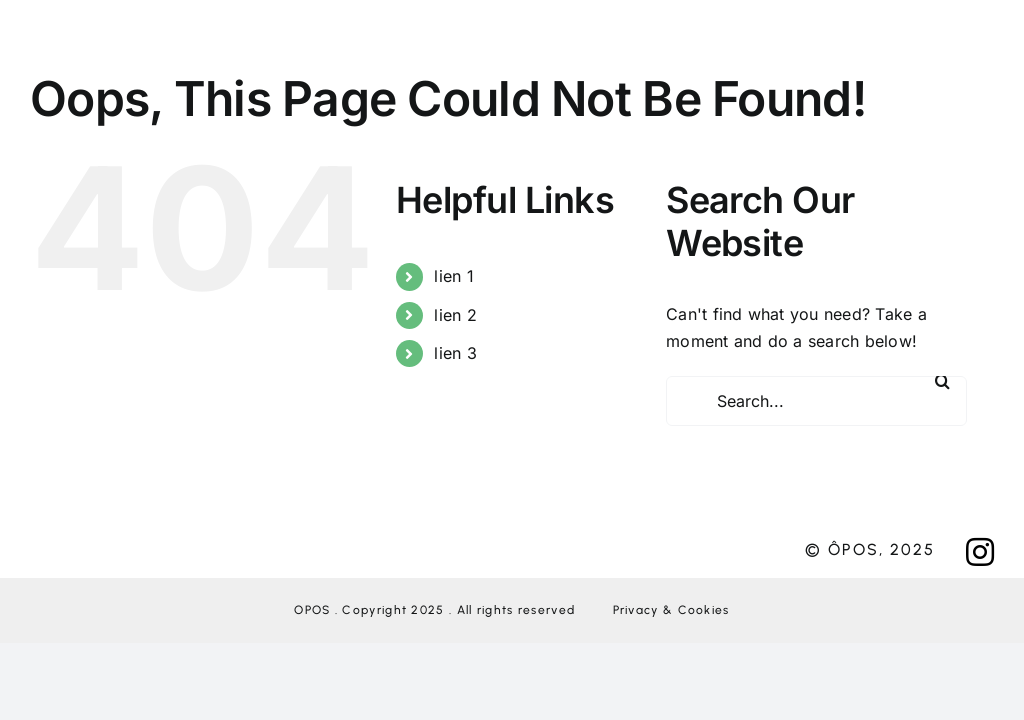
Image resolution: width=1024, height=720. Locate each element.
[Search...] (816, 401)
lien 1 (453, 276)
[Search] (942, 381)
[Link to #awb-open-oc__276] (519, 45)
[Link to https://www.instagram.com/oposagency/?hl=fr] (980, 552)
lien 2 (455, 315)
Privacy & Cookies (671, 610)
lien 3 (455, 353)
